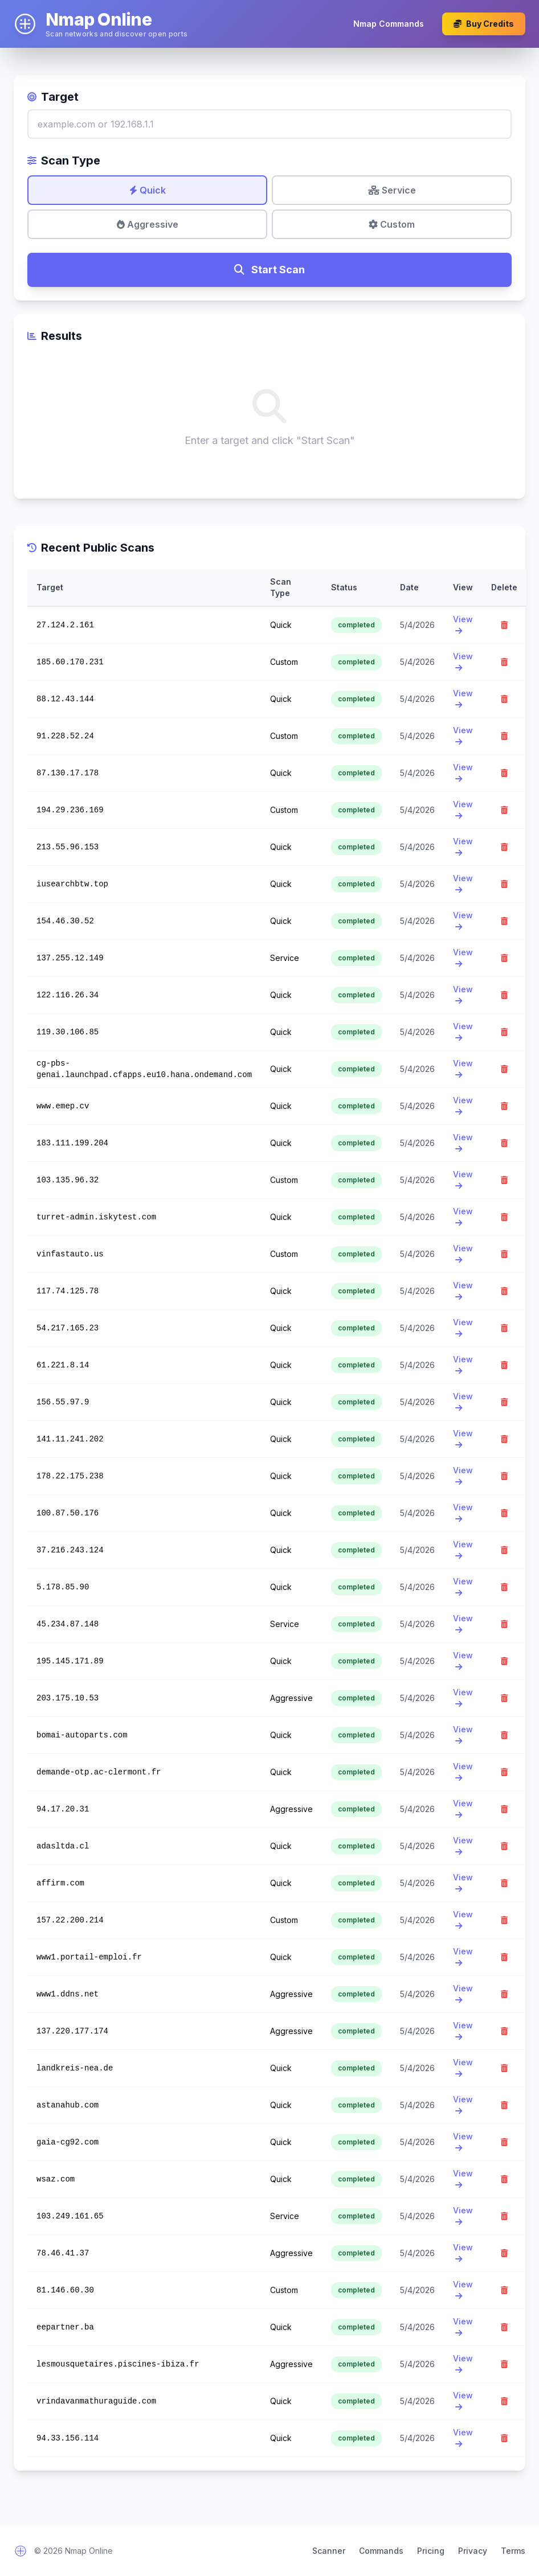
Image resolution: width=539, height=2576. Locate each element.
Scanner (328, 2551)
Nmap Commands (388, 23)
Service (392, 190)
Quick (147, 190)
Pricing (430, 2551)
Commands (381, 2551)
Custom (392, 224)
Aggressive (147, 224)
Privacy (472, 2551)
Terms (513, 2551)
